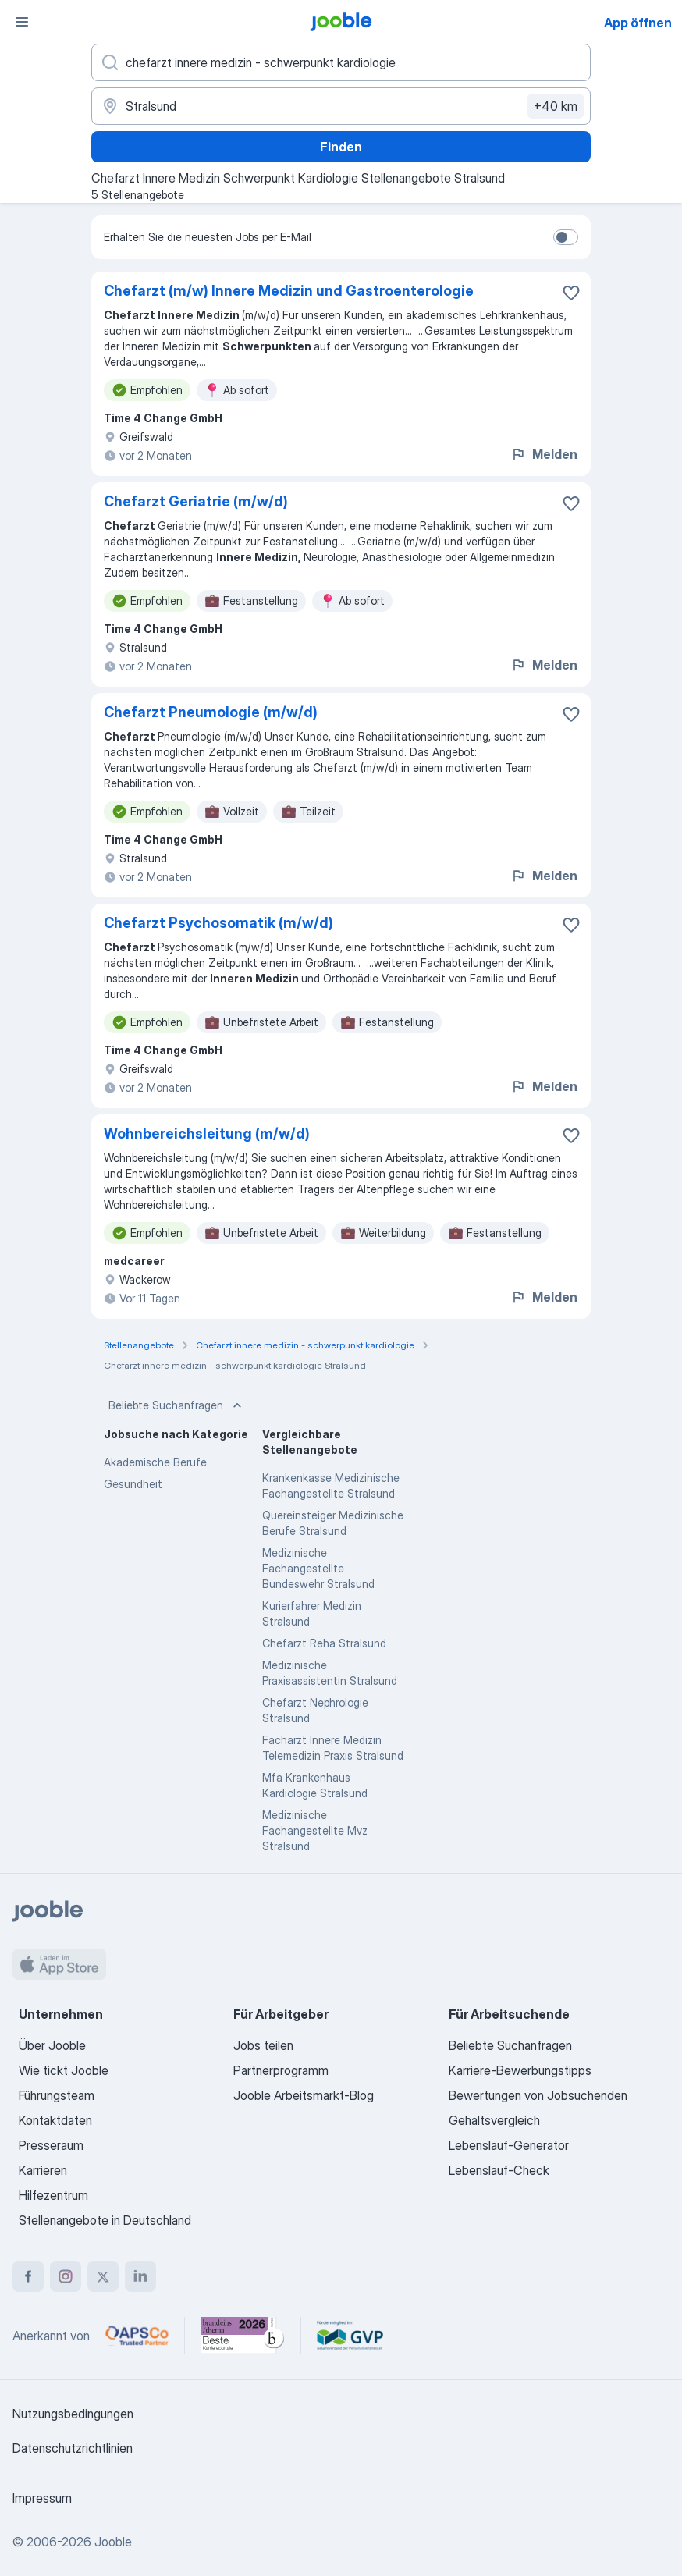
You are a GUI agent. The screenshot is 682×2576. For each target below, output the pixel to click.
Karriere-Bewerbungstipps (520, 2070)
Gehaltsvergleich (494, 2120)
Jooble (113, 2541)
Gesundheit (133, 1484)
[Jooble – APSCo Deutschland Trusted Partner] (137, 2335)
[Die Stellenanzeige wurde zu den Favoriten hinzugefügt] (571, 292)
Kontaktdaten (55, 2120)
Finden (341, 147)
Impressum (42, 2498)
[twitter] (103, 2276)
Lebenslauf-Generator (509, 2145)
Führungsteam (56, 2095)
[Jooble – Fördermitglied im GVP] (350, 2335)
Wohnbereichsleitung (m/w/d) (207, 1133)
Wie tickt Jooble (63, 2070)
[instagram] (65, 2276)
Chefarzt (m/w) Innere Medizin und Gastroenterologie (289, 290)
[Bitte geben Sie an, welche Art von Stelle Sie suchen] (341, 62)
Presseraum (51, 2145)
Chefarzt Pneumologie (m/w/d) (211, 712)
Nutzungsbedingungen (72, 2413)
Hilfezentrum (53, 2195)
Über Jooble (52, 2045)
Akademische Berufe (155, 1462)
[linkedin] (140, 2276)
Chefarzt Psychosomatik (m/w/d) (218, 923)
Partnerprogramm (281, 2070)
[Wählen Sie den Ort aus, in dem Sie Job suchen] (341, 106)
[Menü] (21, 21)
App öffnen (638, 22)
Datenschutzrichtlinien (72, 2448)
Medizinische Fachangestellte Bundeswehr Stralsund (318, 1568)
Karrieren (43, 2170)
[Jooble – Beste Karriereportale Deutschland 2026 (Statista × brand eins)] (243, 2335)
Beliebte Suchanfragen (176, 1405)
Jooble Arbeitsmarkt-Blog (303, 2095)
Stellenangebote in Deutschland (105, 2220)
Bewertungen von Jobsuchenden (538, 2095)
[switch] (565, 237)
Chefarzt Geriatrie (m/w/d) (196, 501)
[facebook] (28, 2276)
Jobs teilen (263, 2045)
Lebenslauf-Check (499, 2170)
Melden (543, 454)
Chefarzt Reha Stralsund (324, 1643)
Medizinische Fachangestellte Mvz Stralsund (315, 1830)
